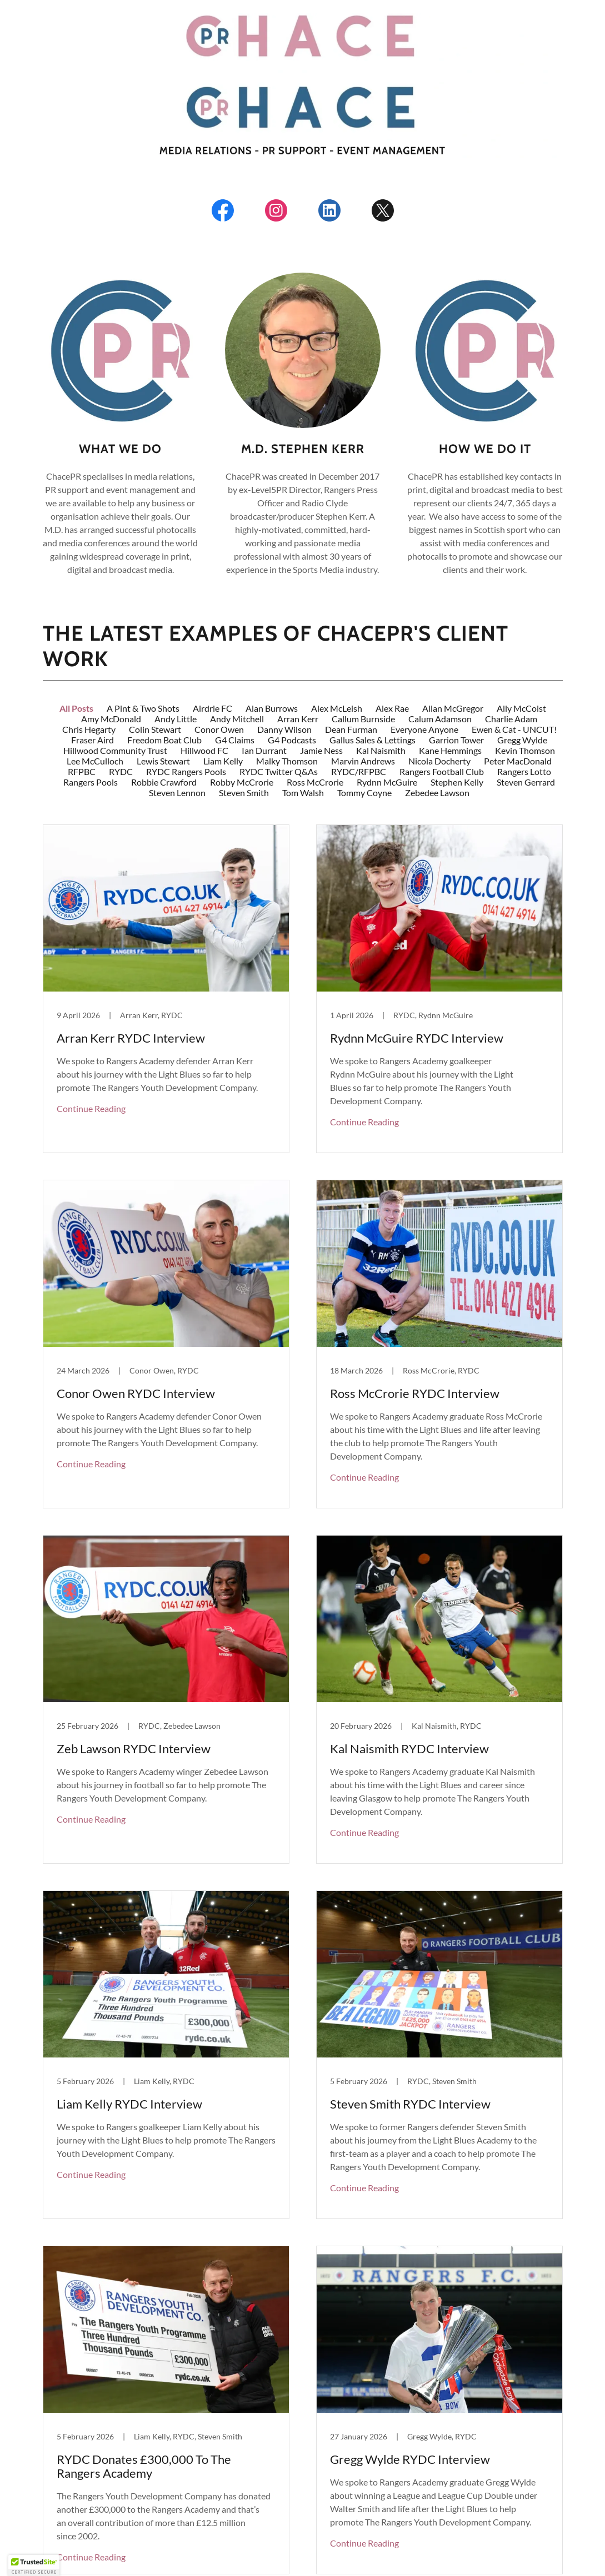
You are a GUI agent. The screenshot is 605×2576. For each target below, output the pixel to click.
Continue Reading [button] (91, 987)
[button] (302, 2481)
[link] (222, 212)
